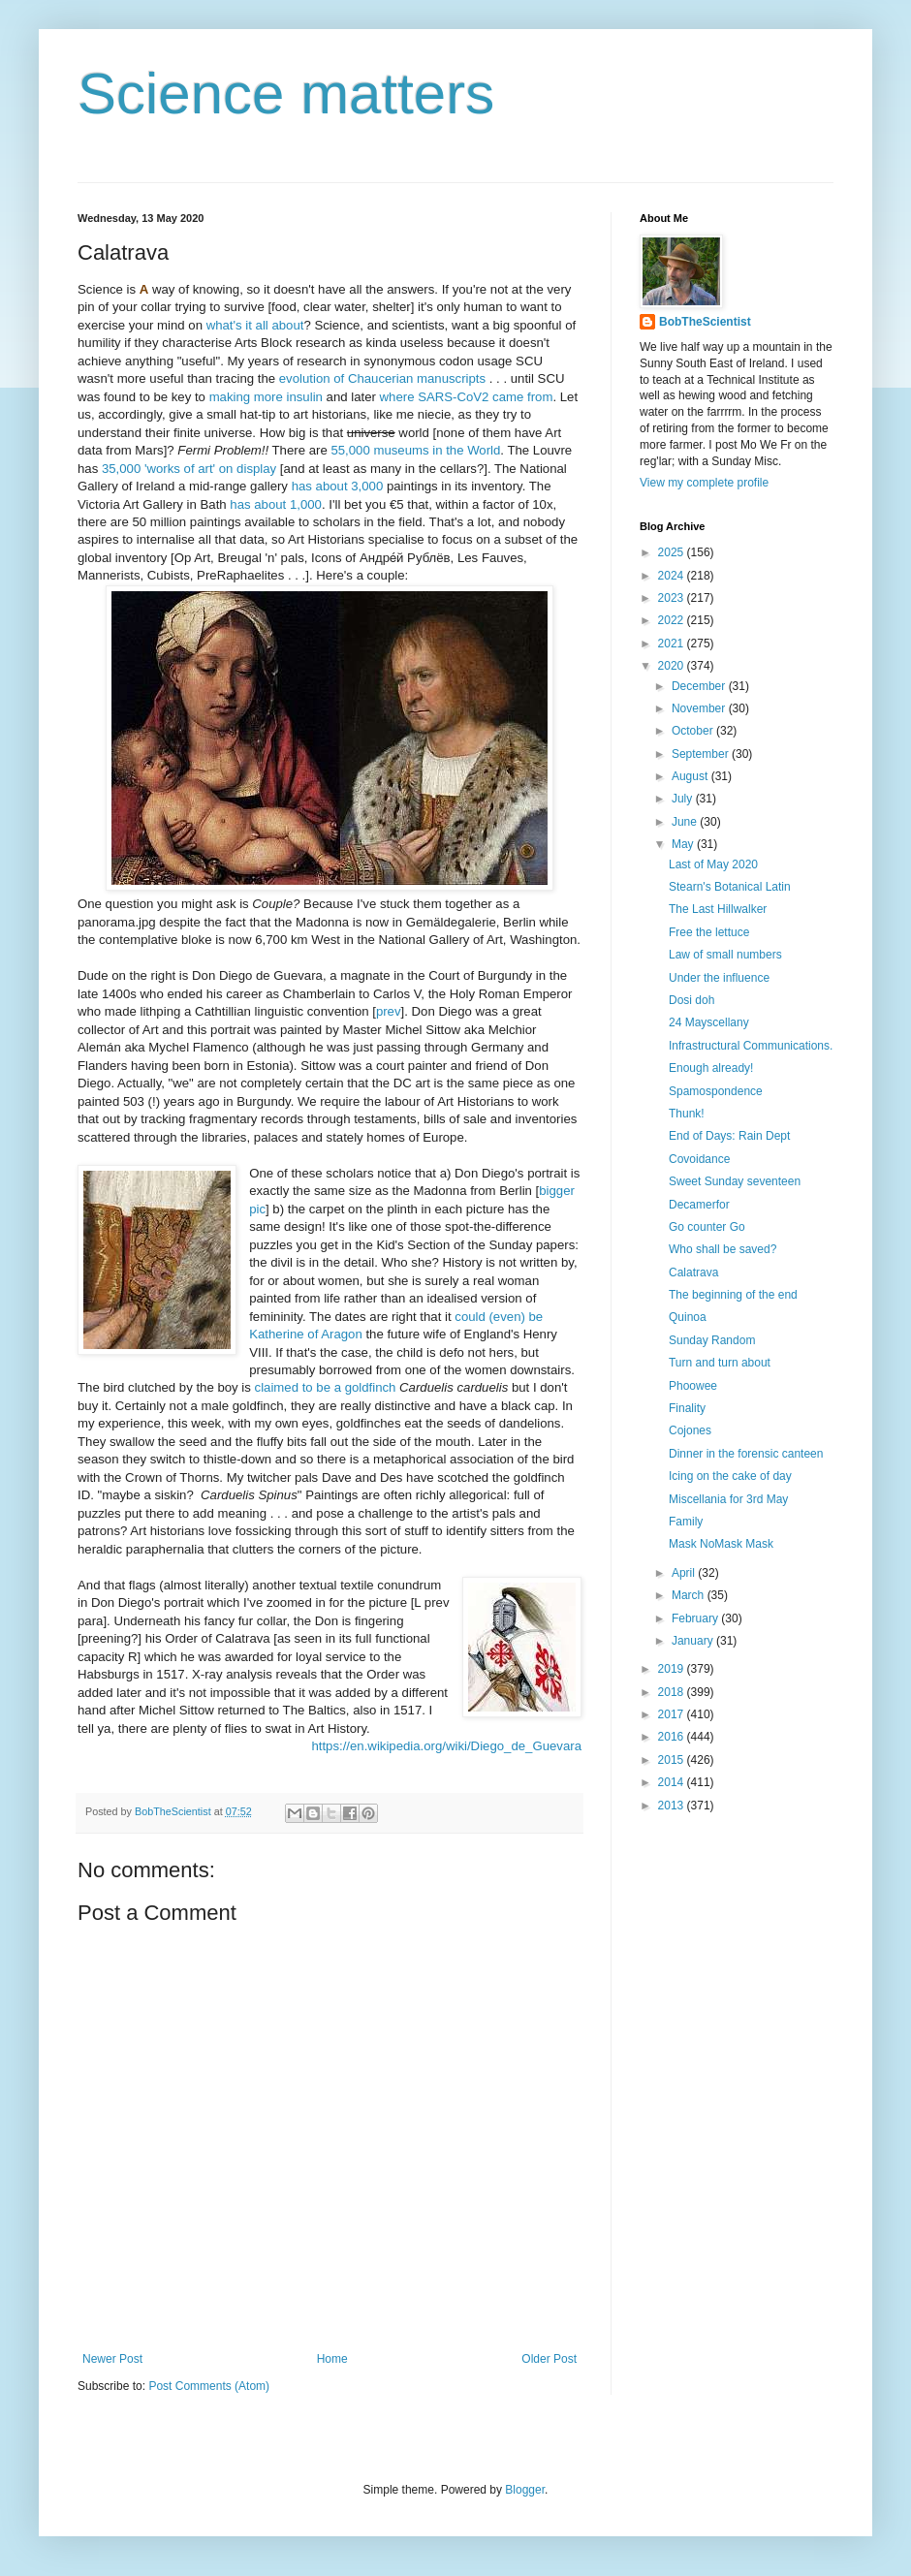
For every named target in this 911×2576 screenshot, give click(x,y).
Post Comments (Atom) (208, 2386)
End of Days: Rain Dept (729, 1136)
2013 (672, 1805)
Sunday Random (712, 1340)
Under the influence (719, 978)
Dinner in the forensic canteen (746, 1454)
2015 (672, 1760)
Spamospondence (716, 1091)
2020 (672, 666)
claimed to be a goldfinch (325, 1387)
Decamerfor (699, 1204)
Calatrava (693, 1272)
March (689, 1595)
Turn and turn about (719, 1362)
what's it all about (255, 325)
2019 (672, 1669)
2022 (672, 620)
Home (332, 2359)
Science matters (286, 93)
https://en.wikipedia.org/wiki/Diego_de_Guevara (446, 1746)
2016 (672, 1737)
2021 (672, 643)
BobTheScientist (705, 322)
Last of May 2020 (713, 864)
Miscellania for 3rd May (728, 1499)
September (702, 754)
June (686, 822)
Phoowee (693, 1386)
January (694, 1641)
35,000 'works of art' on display (189, 468)
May (684, 844)
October (694, 731)
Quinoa (688, 1317)
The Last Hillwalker (718, 909)
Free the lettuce (709, 932)
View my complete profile (704, 482)
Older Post (549, 2359)
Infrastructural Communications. (750, 1045)
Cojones (690, 1430)
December (700, 686)
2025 (672, 552)
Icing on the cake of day (730, 1476)
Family (686, 1521)
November (700, 708)
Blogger (525, 2490)
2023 (672, 598)
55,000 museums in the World (415, 450)
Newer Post (112, 2359)
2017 (672, 1714)
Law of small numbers (725, 954)
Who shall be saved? (722, 1249)
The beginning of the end (733, 1295)
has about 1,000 (276, 504)
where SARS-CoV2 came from (466, 397)
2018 (672, 1692)
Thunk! (687, 1113)
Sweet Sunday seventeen (735, 1181)
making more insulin (266, 397)
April (685, 1573)
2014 (672, 1782)
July (684, 798)
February (696, 1618)
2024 (672, 575)
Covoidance (699, 1159)
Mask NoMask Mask (721, 1544)
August (691, 776)
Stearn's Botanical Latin (730, 887)
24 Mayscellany (709, 1022)
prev (388, 1011)
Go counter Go (707, 1227)
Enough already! (711, 1068)
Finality (687, 1408)
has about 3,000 (338, 486)
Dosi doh (691, 1000)
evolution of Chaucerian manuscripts (382, 378)
